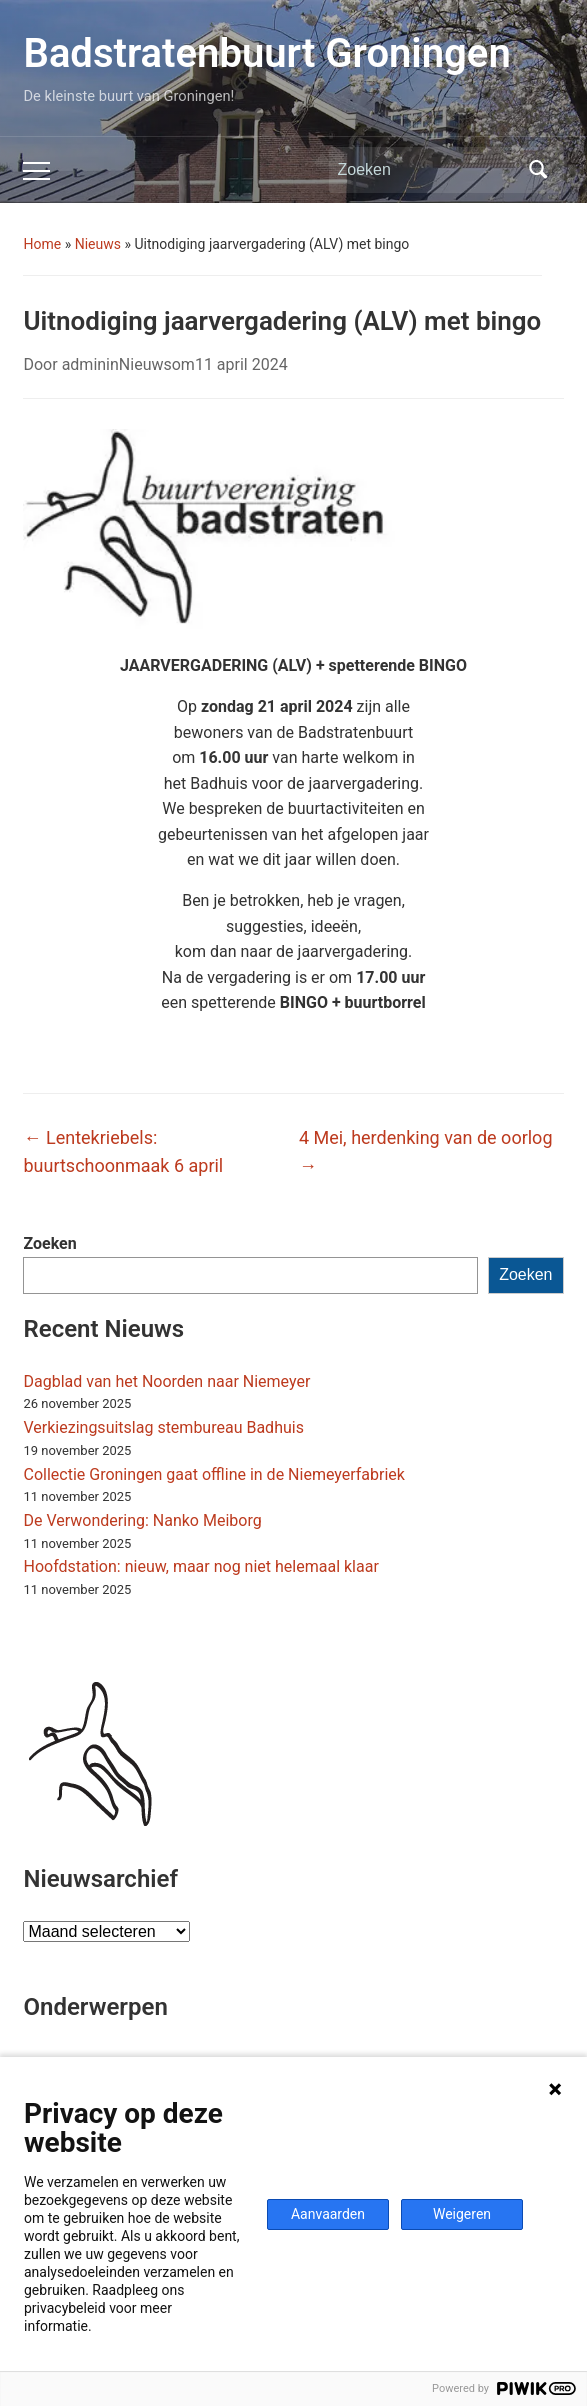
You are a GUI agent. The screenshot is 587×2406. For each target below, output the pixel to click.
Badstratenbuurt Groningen (266, 53)
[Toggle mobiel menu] (36, 171)
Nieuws (98, 244)
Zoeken (49, 1243)
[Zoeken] (428, 170)
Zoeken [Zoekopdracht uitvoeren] (539, 170)
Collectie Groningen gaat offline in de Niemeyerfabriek (213, 1474)
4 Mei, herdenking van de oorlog (426, 1152)
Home (42, 244)
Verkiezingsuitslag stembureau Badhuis (163, 1427)
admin (84, 364)
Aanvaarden (328, 2214)
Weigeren (462, 2214)
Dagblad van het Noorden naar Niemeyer (166, 1381)
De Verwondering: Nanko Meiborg (142, 1520)
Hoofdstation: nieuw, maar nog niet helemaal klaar (200, 1566)
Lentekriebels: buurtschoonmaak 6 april (123, 1152)
